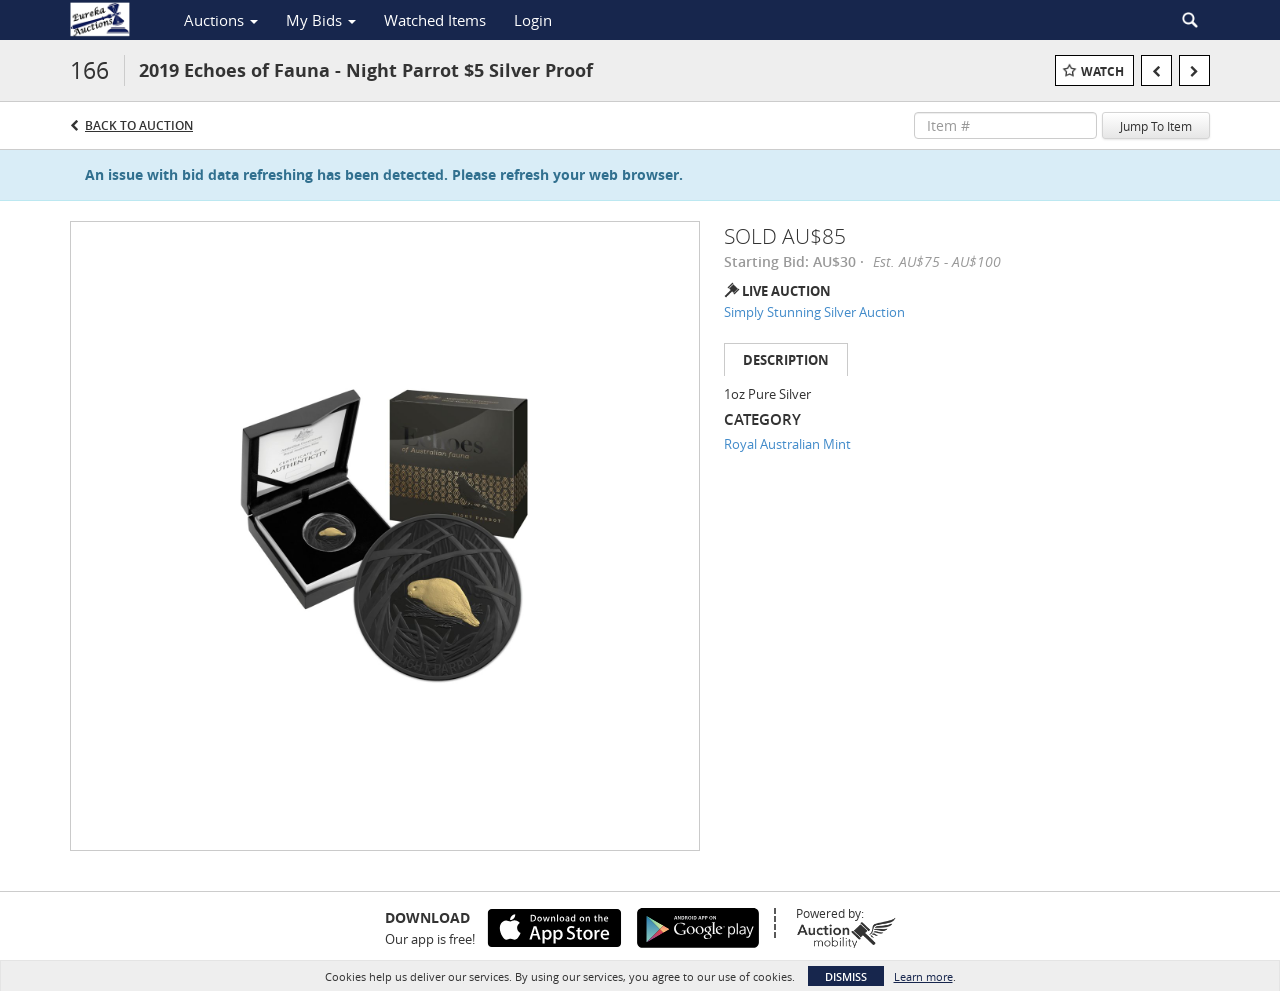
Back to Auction (139, 125)
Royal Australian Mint (787, 444)
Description (786, 360)
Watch (1102, 71)
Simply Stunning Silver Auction (814, 312)
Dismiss (846, 976)
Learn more (923, 976)
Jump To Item (1156, 126)
